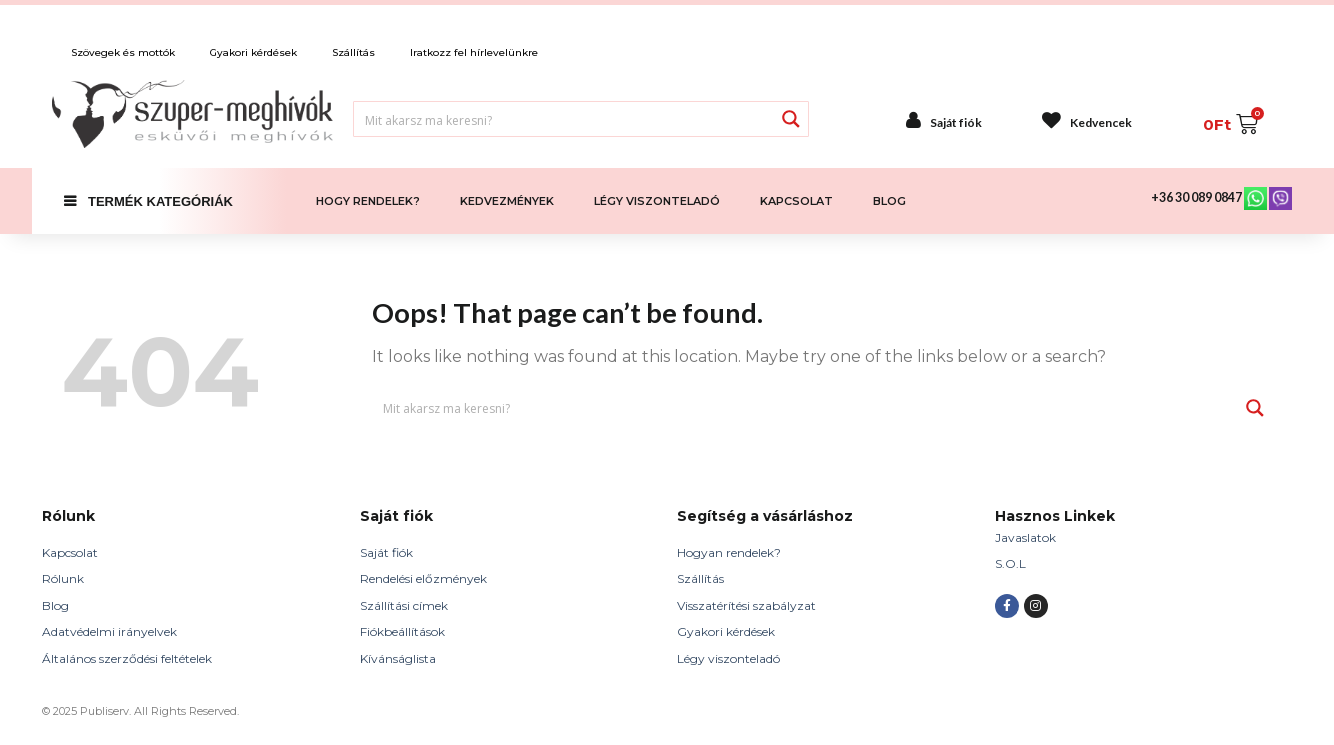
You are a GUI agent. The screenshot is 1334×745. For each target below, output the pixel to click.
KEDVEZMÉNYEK (507, 201)
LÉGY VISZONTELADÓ (657, 201)
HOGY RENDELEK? (368, 201)
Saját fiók (956, 122)
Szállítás (700, 578)
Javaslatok (1025, 537)
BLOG (889, 201)
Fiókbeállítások (402, 631)
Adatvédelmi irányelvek (109, 631)
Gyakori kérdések (726, 631)
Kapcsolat (70, 552)
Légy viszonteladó (728, 658)
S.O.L (1010, 563)
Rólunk (63, 578)
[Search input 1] (564, 119)
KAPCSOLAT (796, 201)
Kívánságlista (398, 658)
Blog (55, 605)
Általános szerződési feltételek (127, 658)
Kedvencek (1101, 122)
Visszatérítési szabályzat (746, 605)
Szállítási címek (404, 605)
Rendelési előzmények (423, 578)
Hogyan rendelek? (729, 552)
